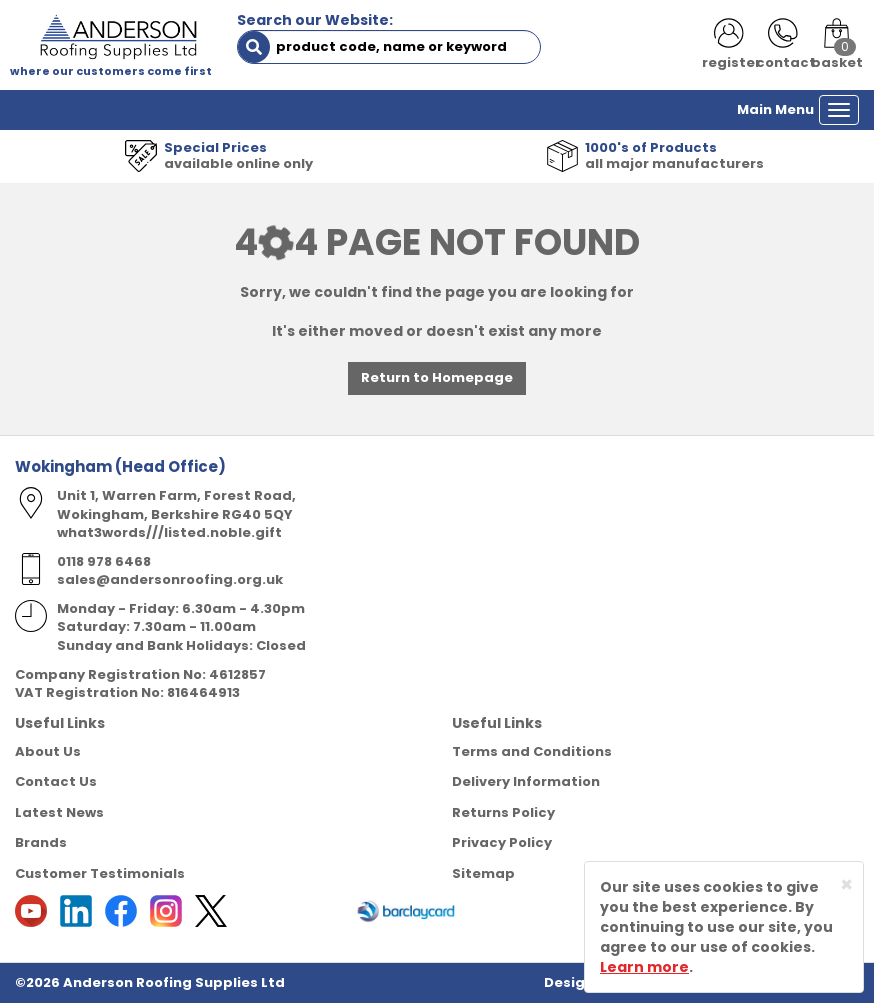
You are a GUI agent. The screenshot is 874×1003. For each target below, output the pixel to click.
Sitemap (483, 873)
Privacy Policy (502, 842)
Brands (41, 842)
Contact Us (56, 781)
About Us (48, 751)
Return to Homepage (437, 377)
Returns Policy (503, 812)
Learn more (644, 967)
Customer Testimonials (100, 873)
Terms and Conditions (532, 751)
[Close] (846, 884)
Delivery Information (526, 781)
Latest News (59, 812)
